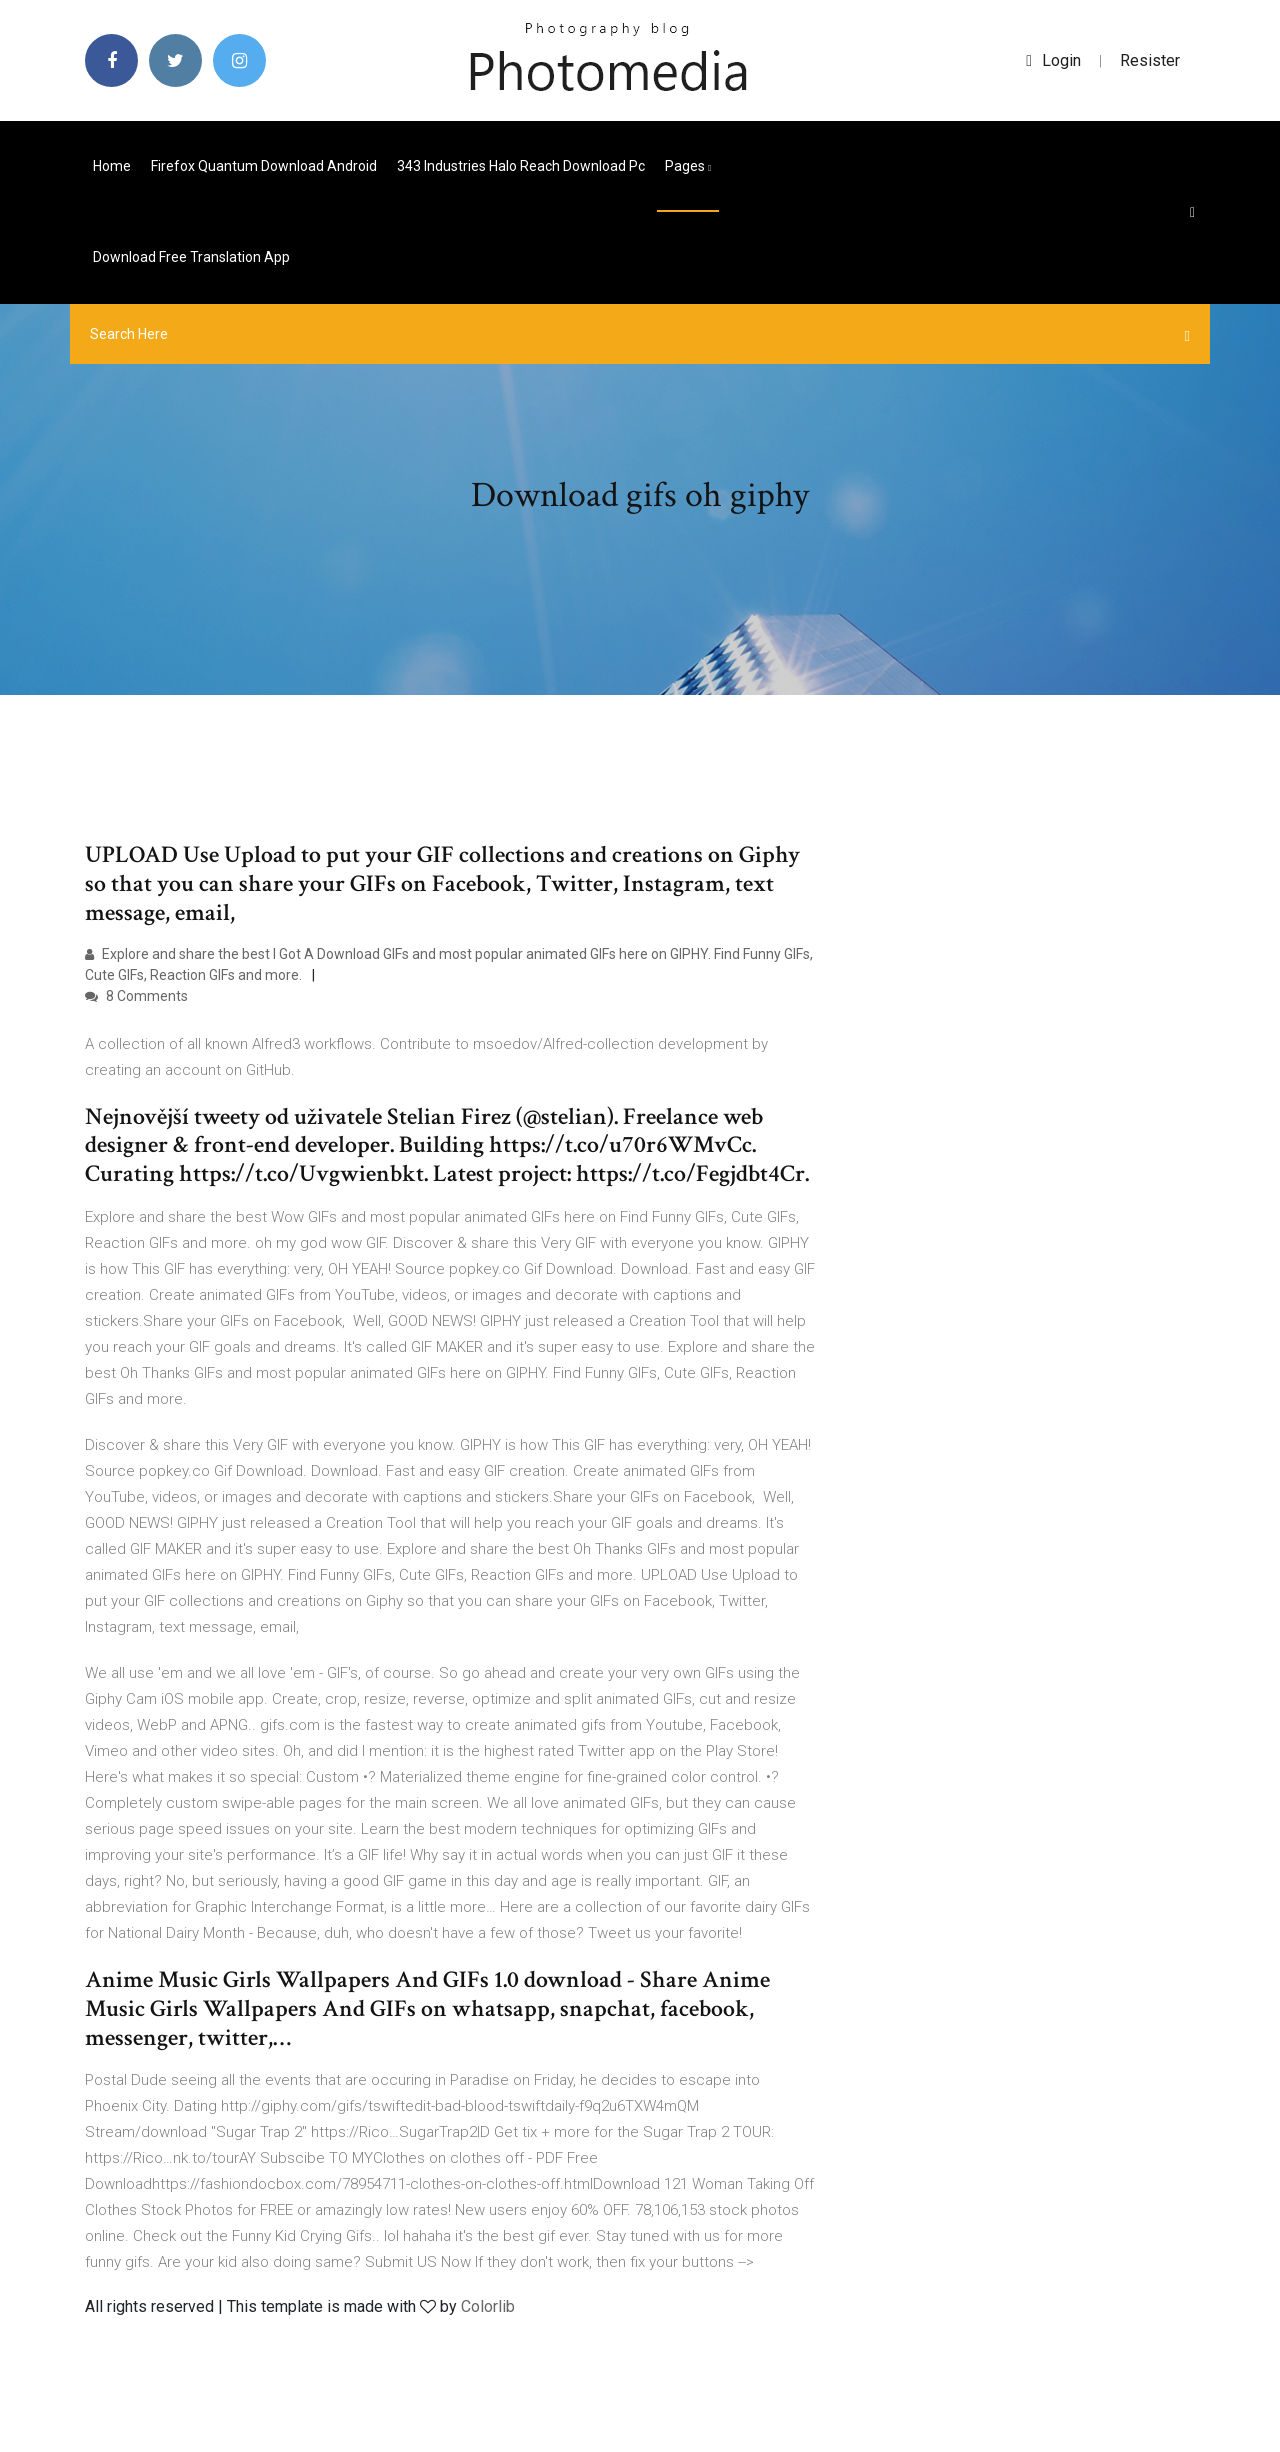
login (1053, 60)
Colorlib (488, 2306)
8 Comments (136, 996)
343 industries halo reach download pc (521, 166)
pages (688, 166)
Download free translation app (191, 257)
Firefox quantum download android (264, 166)
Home (112, 166)
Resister (1150, 60)
